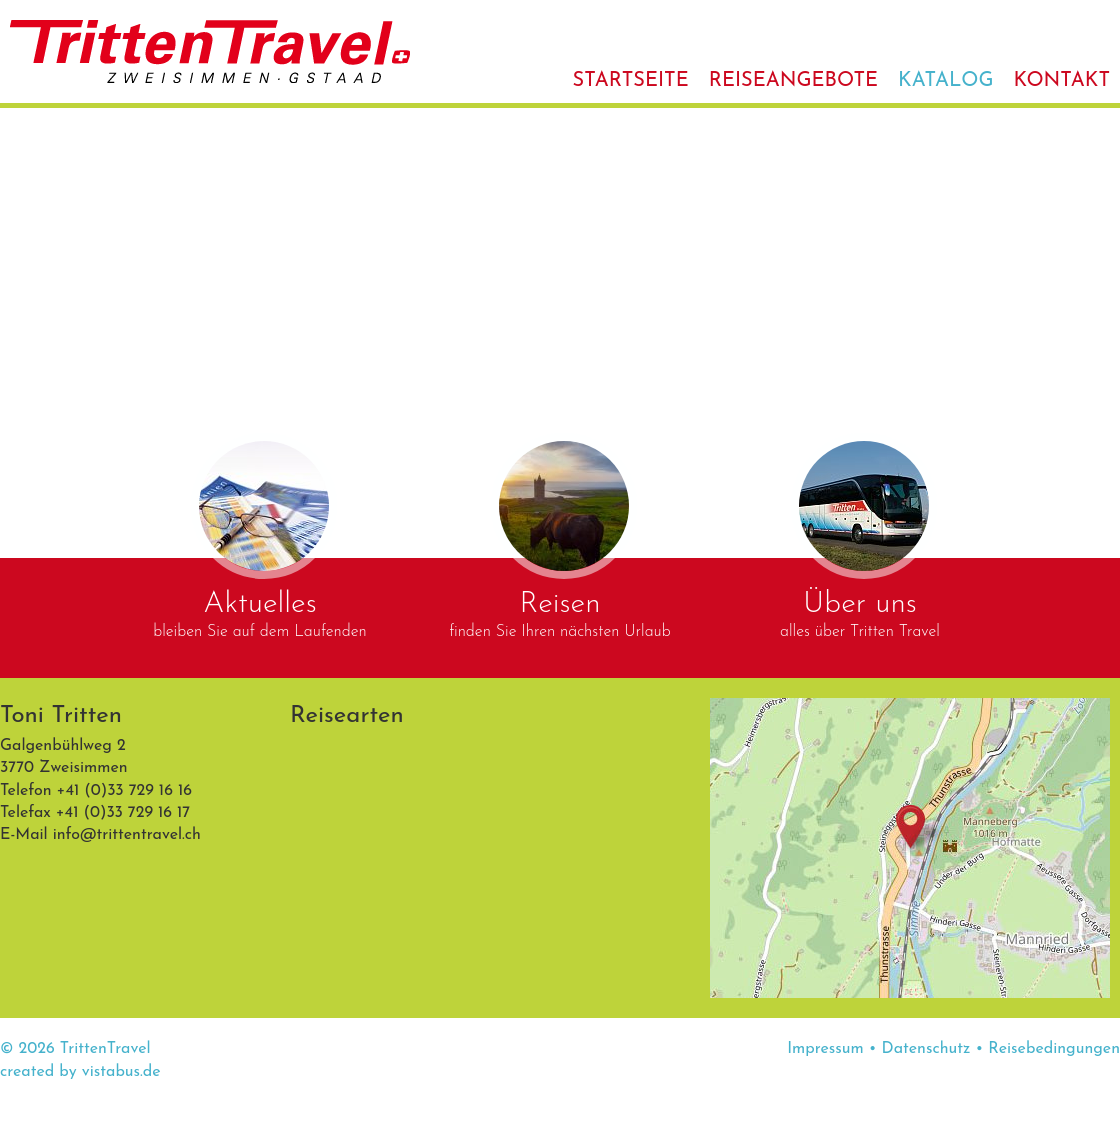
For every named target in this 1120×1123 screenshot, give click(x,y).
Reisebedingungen (1054, 1049)
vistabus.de (121, 1072)
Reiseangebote (793, 81)
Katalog (945, 81)
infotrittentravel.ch (127, 835)
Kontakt (1061, 81)
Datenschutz (926, 1049)
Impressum (825, 1049)
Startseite (631, 81)
